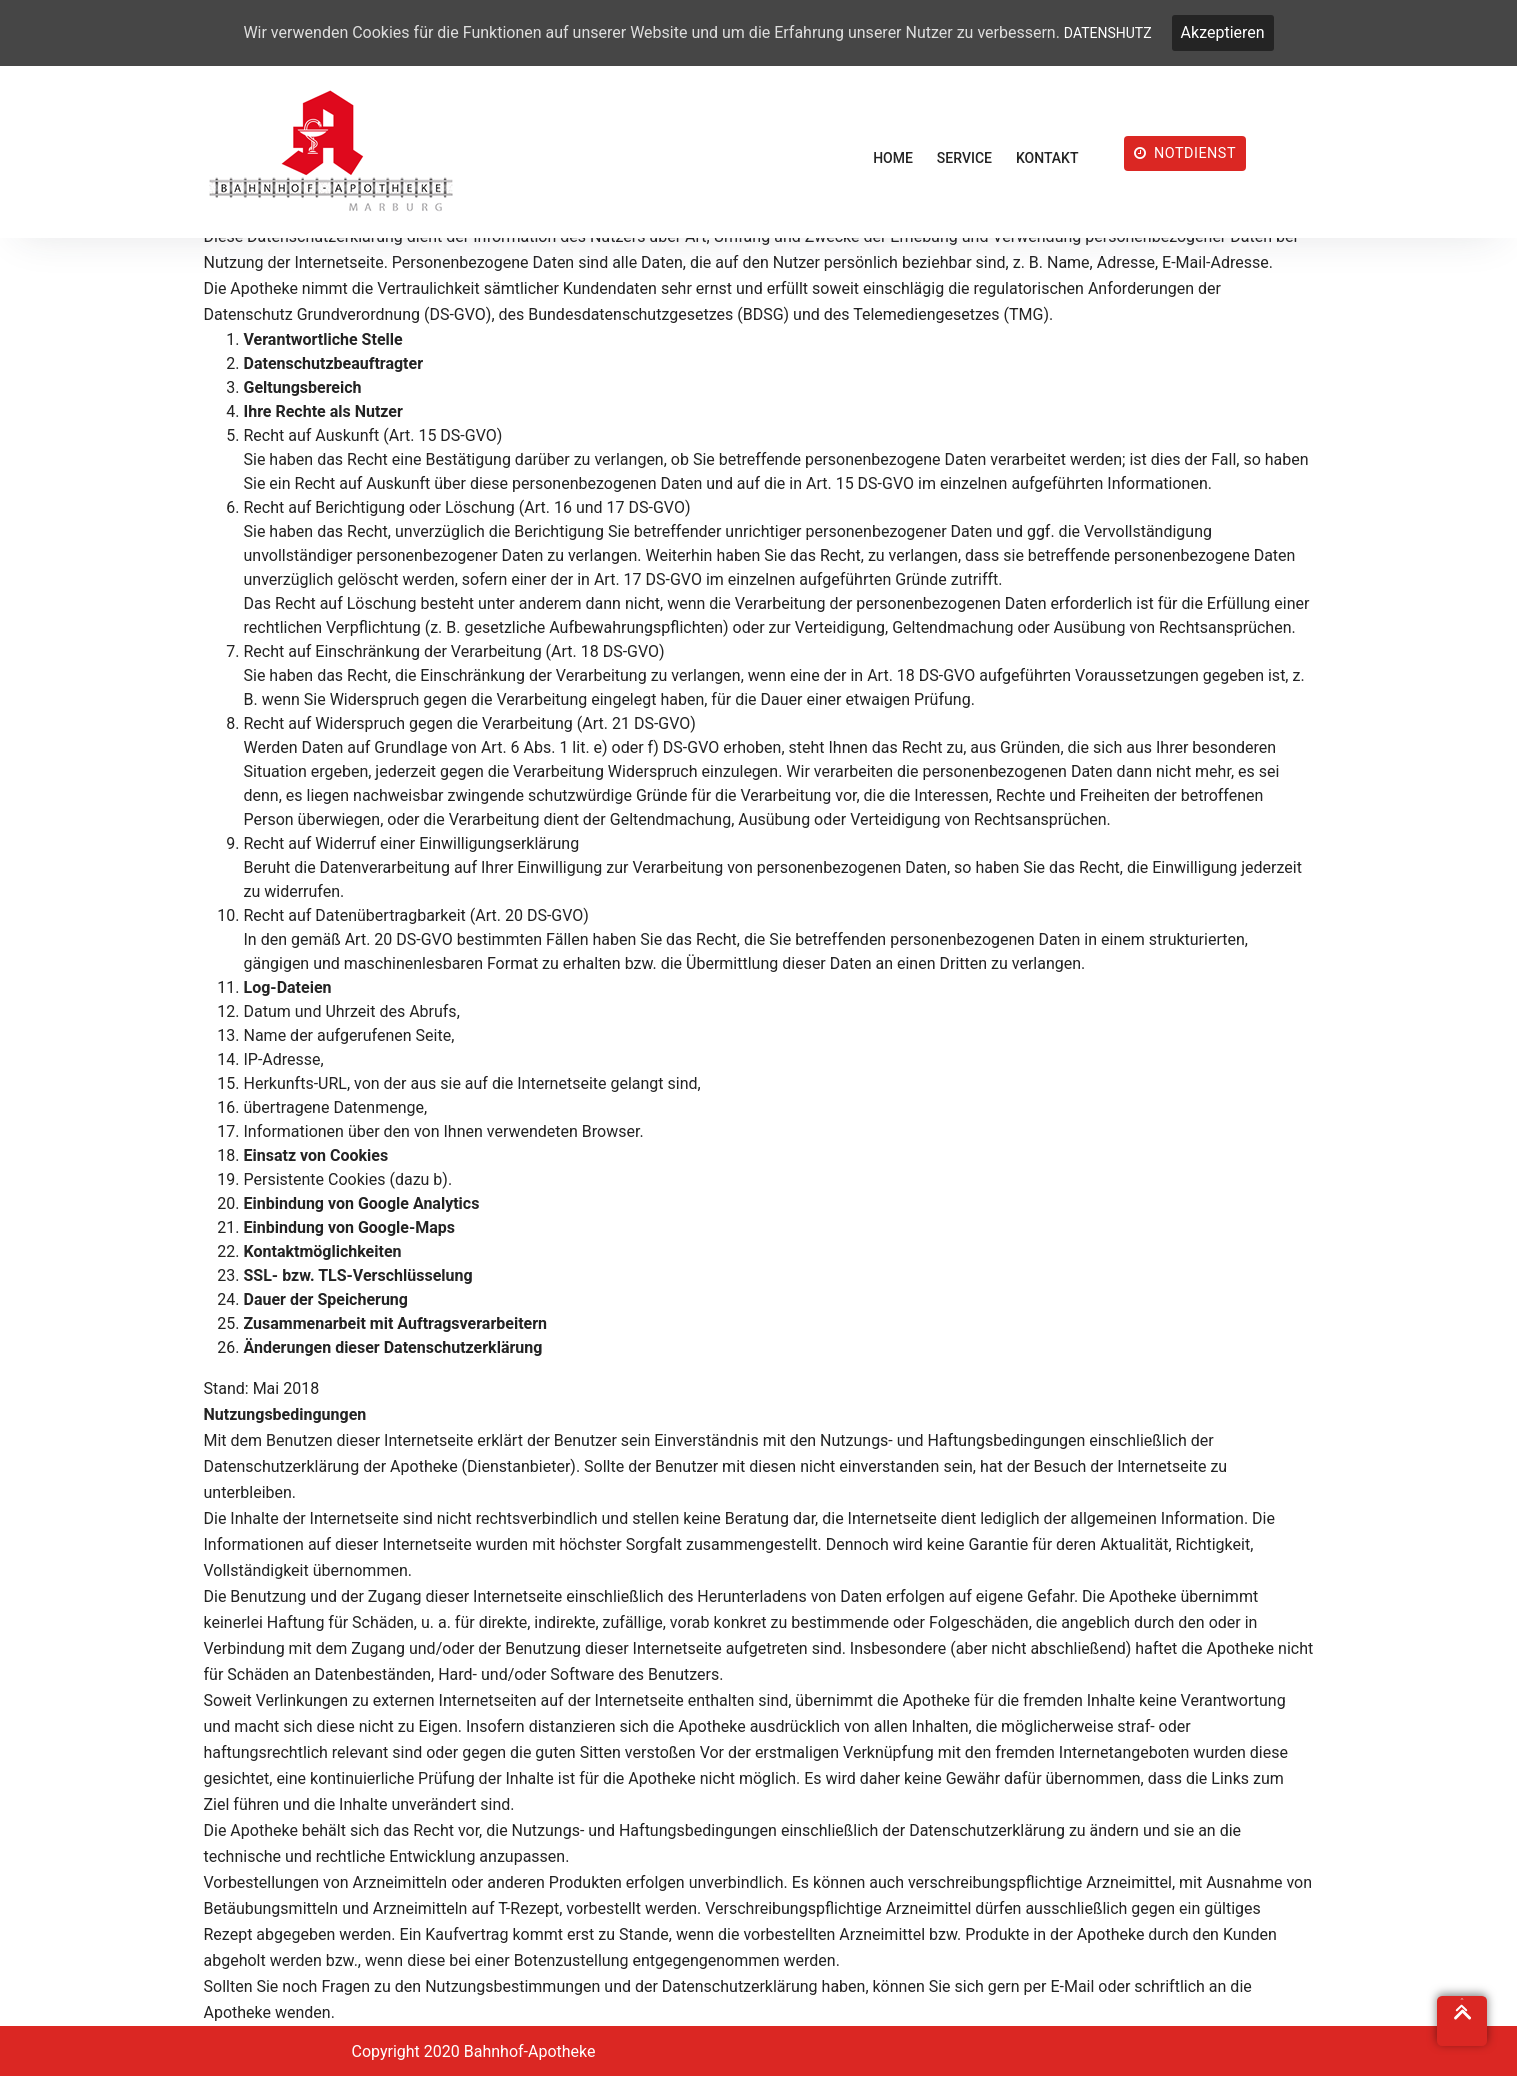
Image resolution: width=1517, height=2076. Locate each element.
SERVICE (964, 158)
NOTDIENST (1185, 153)
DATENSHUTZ (1108, 33)
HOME (893, 158)
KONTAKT (1047, 158)
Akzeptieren (1223, 32)
